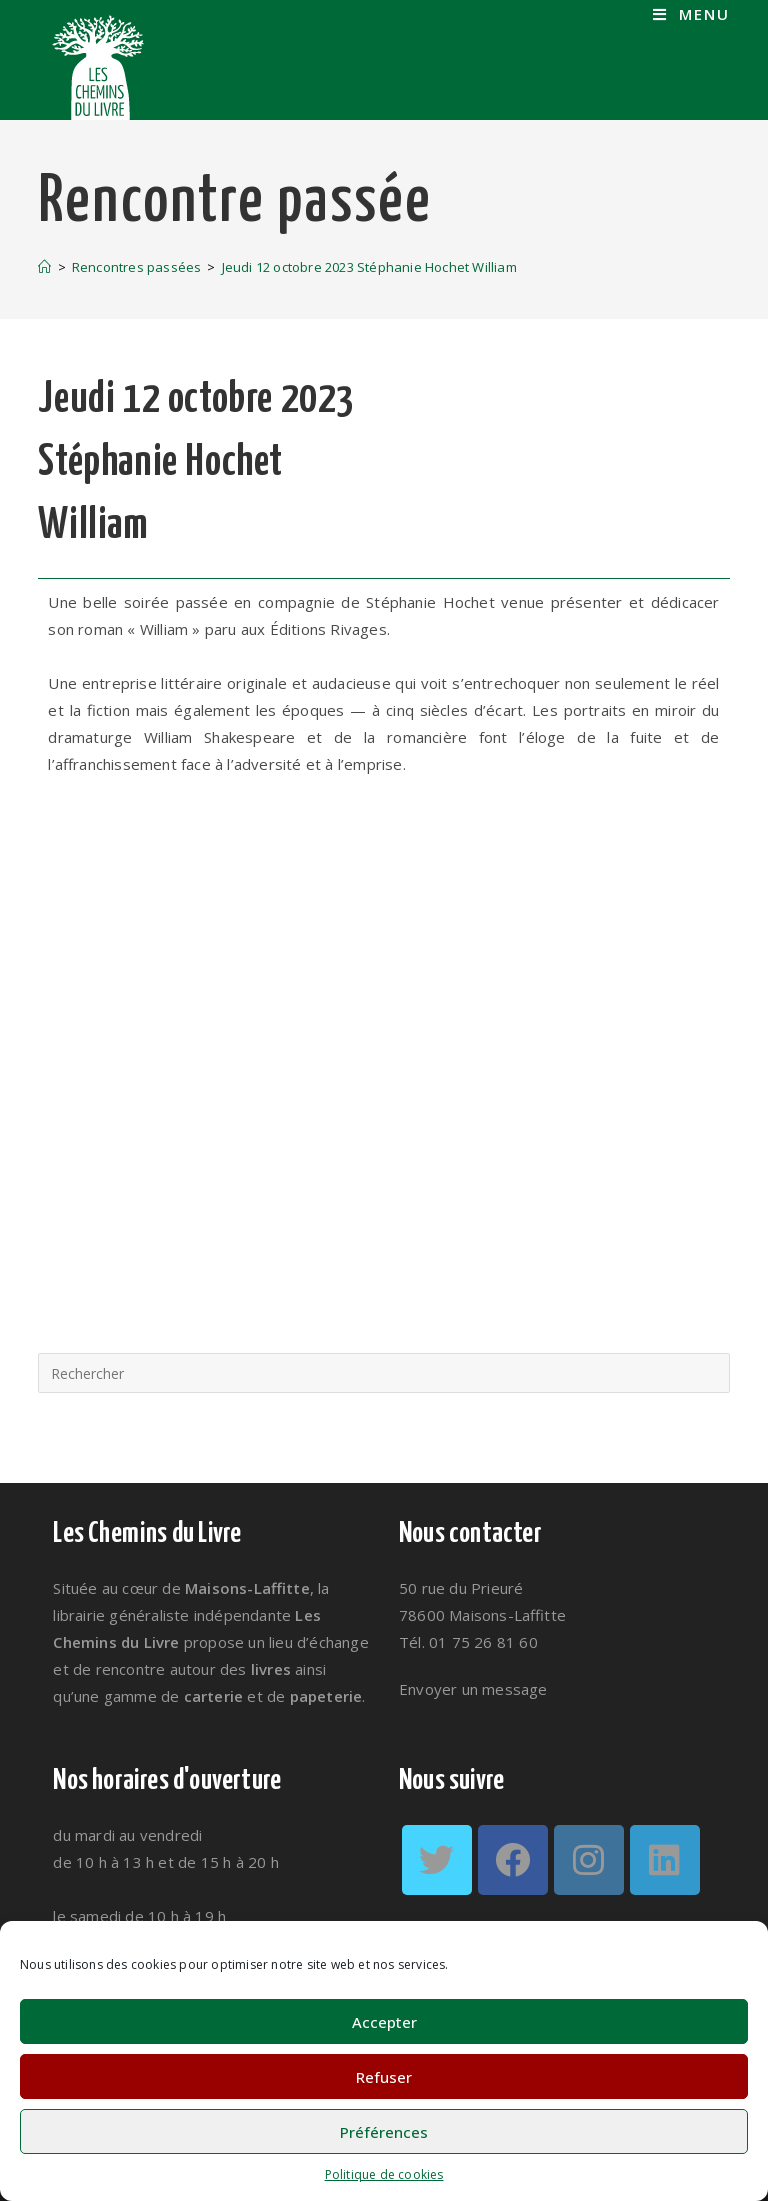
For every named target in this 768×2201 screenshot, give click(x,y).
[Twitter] (437, 1860)
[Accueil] (44, 267)
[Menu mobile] (691, 14)
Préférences (384, 2132)
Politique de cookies (384, 2174)
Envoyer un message (473, 1689)
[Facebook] (513, 1860)
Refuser (384, 2077)
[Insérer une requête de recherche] (383, 1373)
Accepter (384, 2022)
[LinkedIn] (665, 1860)
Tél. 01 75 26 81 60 (468, 1642)
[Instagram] (589, 1860)
